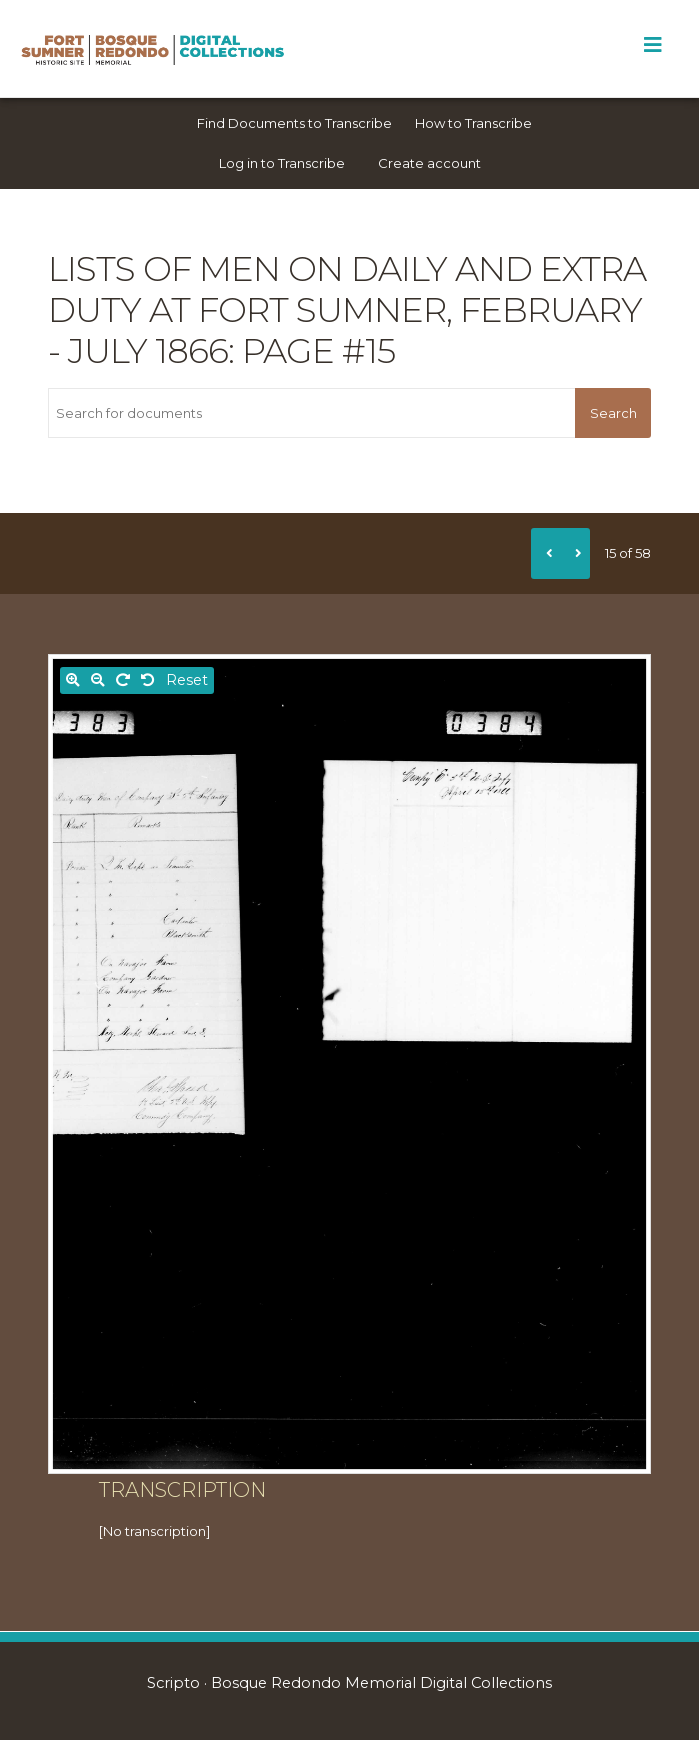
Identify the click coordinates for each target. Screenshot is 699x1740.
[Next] (575, 553)
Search (613, 413)
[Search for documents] (311, 413)
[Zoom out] (98, 680)
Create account (429, 163)
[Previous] (546, 553)
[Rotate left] (148, 680)
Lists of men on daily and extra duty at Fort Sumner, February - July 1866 (347, 310)
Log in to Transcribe (282, 163)
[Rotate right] (123, 680)
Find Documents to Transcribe (294, 123)
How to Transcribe (473, 123)
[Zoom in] (73, 680)
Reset (187, 680)
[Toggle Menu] (652, 45)
